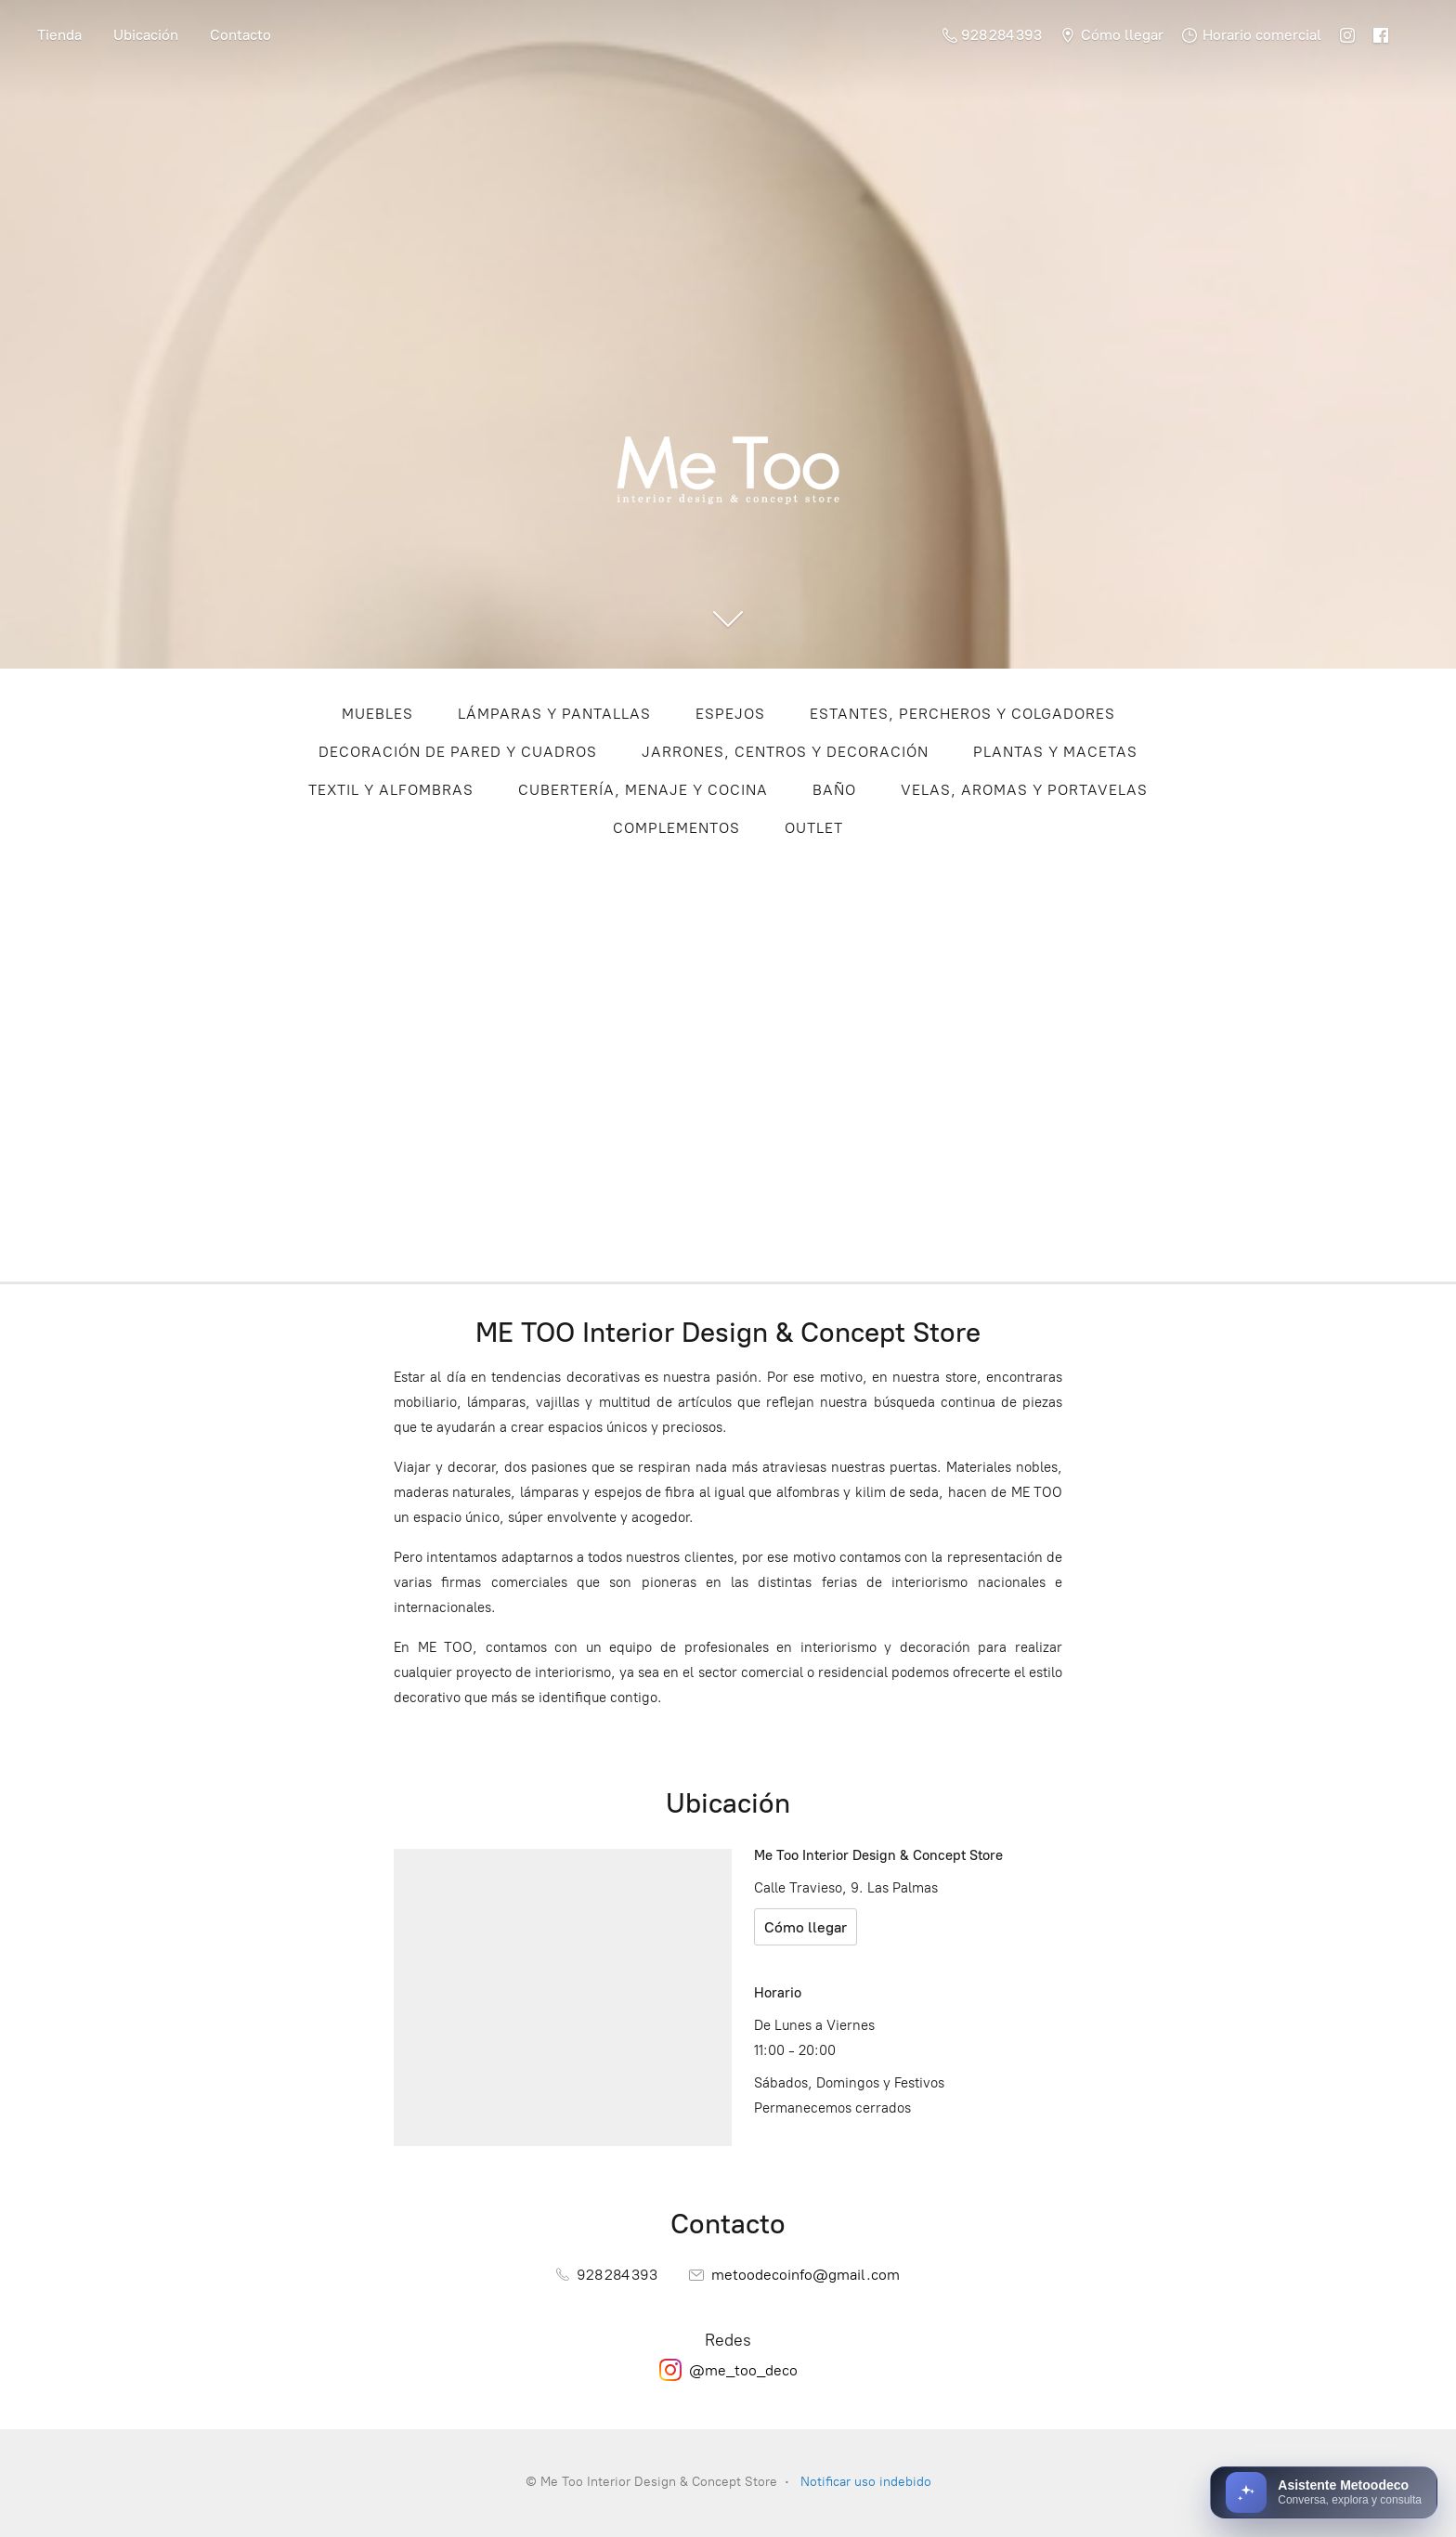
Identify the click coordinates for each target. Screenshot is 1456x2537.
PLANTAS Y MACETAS (1055, 752)
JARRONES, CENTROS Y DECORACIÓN (785, 752)
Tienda (59, 35)
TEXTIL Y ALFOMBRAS (391, 790)
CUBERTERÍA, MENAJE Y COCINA (643, 790)
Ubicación (145, 35)
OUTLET (814, 828)
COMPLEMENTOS (676, 828)
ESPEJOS (730, 713)
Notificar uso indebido (865, 2482)
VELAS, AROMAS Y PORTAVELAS (1024, 790)
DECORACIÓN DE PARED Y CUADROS (457, 752)
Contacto (240, 35)
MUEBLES (377, 713)
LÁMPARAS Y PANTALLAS (554, 713)
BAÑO (834, 790)
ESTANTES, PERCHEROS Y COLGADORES (962, 713)
